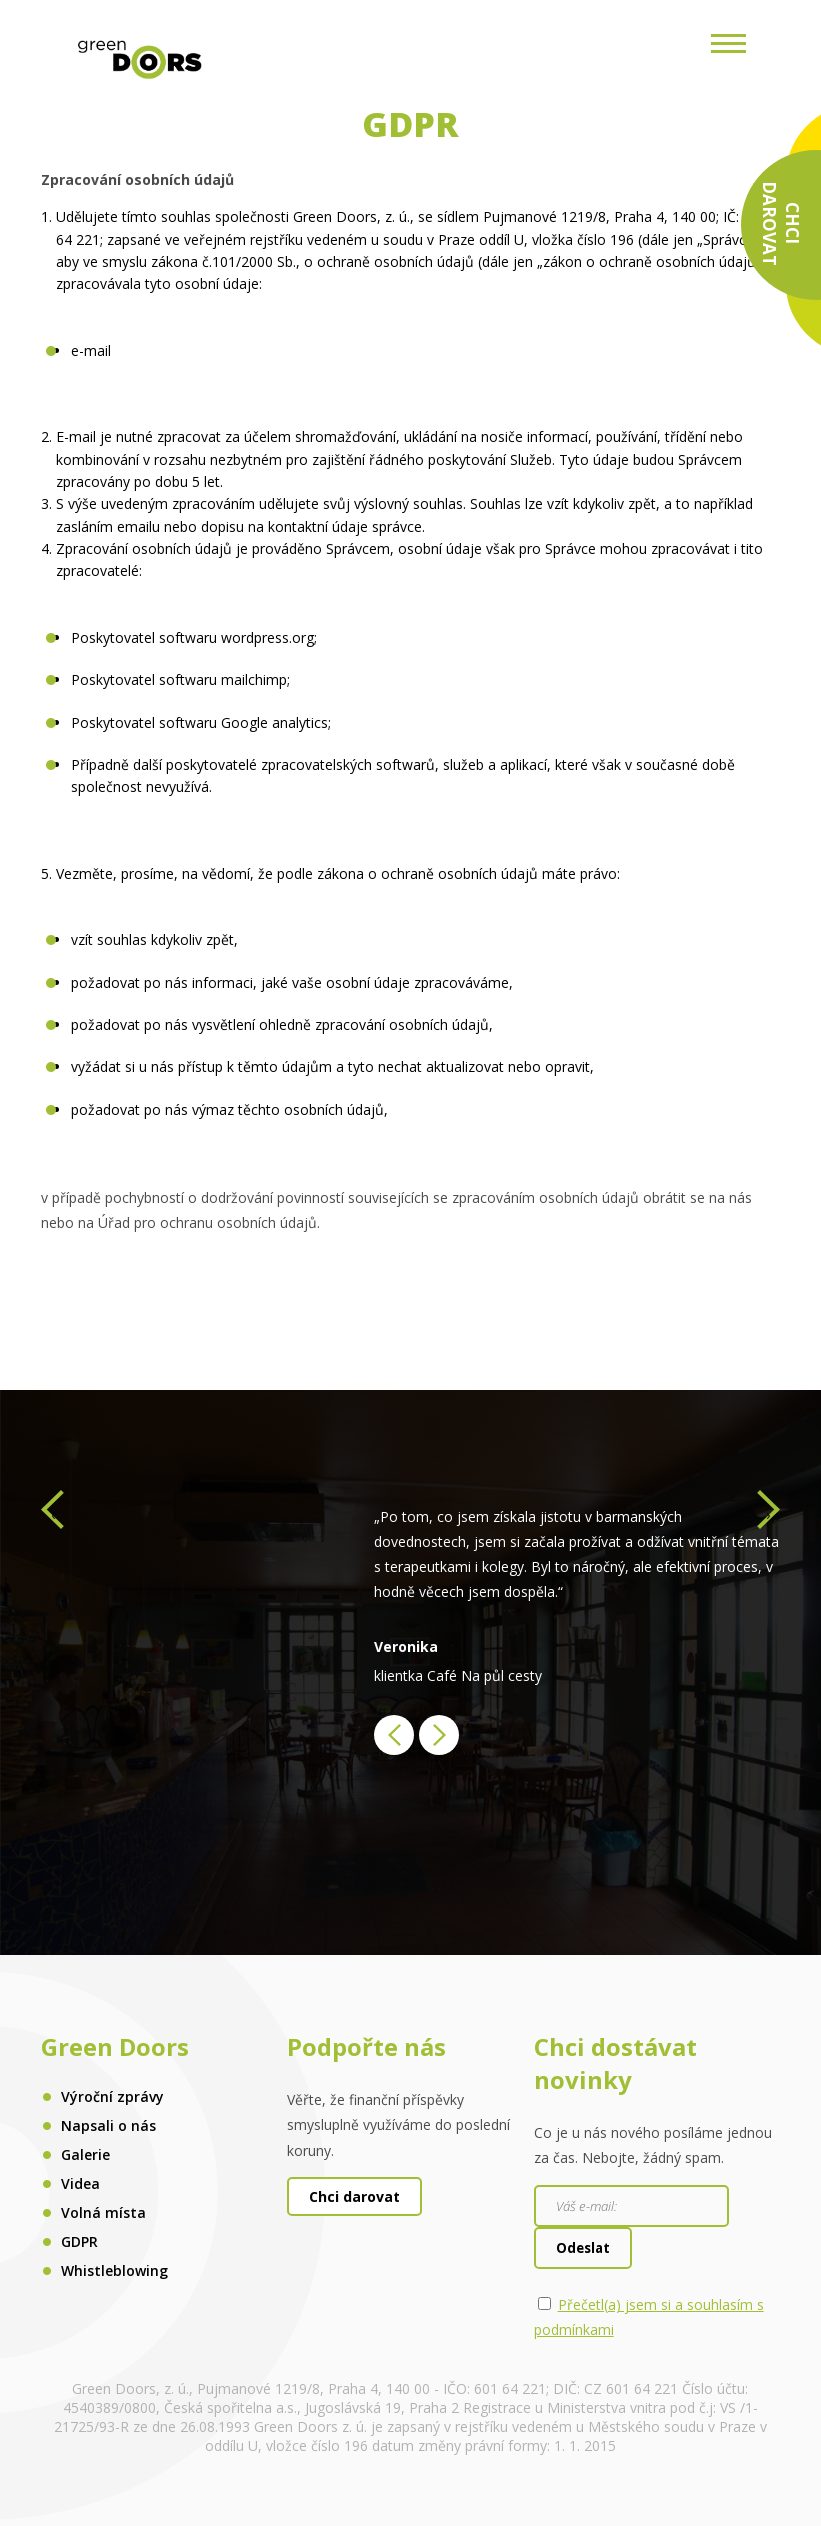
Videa (80, 2183)
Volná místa (103, 2212)
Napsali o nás (108, 2125)
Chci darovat (354, 2196)
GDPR (79, 2241)
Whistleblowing (114, 2270)
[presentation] (52, 1515)
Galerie (85, 2154)
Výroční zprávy (112, 2096)
